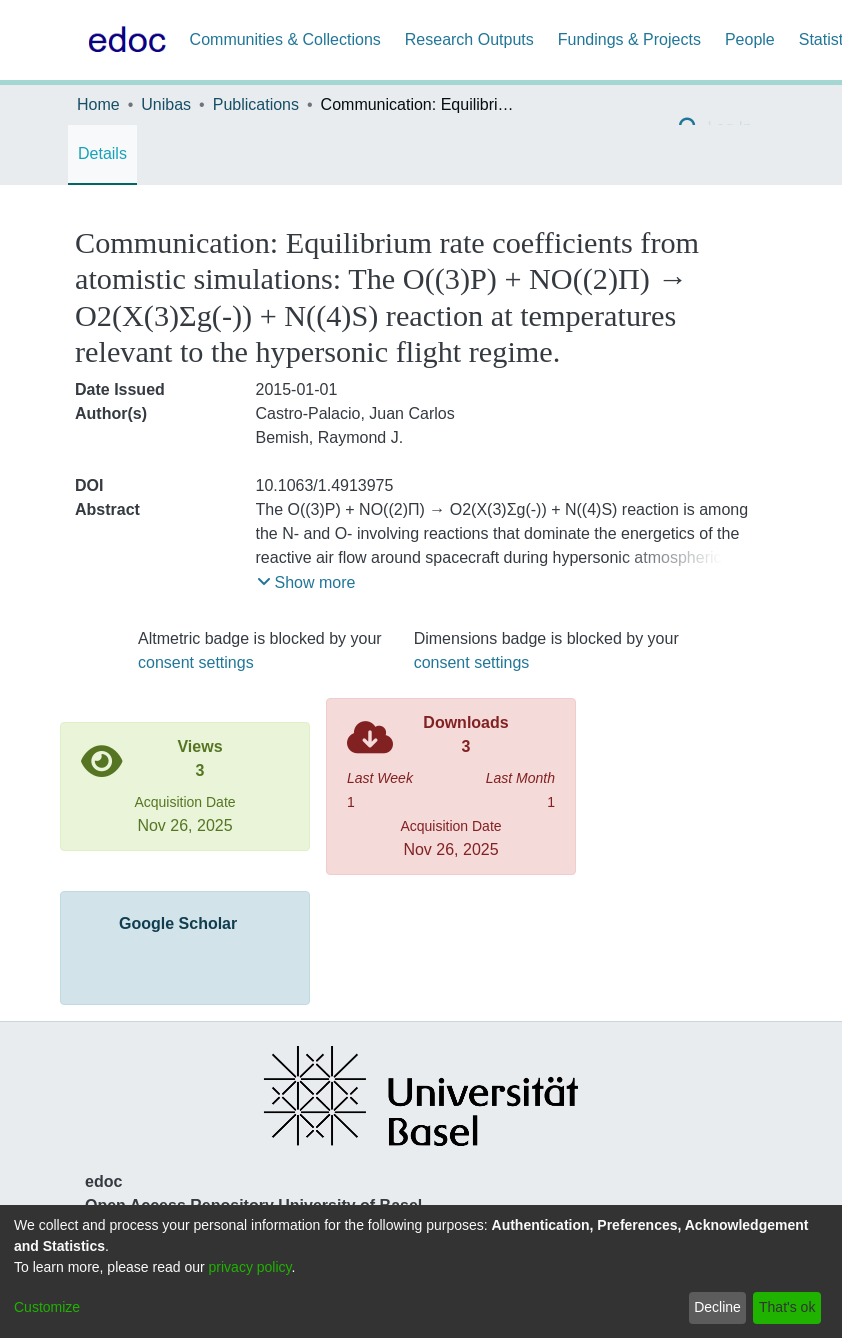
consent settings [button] (196, 662)
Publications (256, 104)
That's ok (787, 1307)
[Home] (123, 40)
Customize (47, 1307)
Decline (717, 1307)
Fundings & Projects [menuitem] (629, 39)
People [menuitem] (750, 39)
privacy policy (250, 1267)
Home (98, 104)
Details (102, 153)
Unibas (166, 104)
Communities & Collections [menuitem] (285, 39)
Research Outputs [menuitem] (469, 39)
